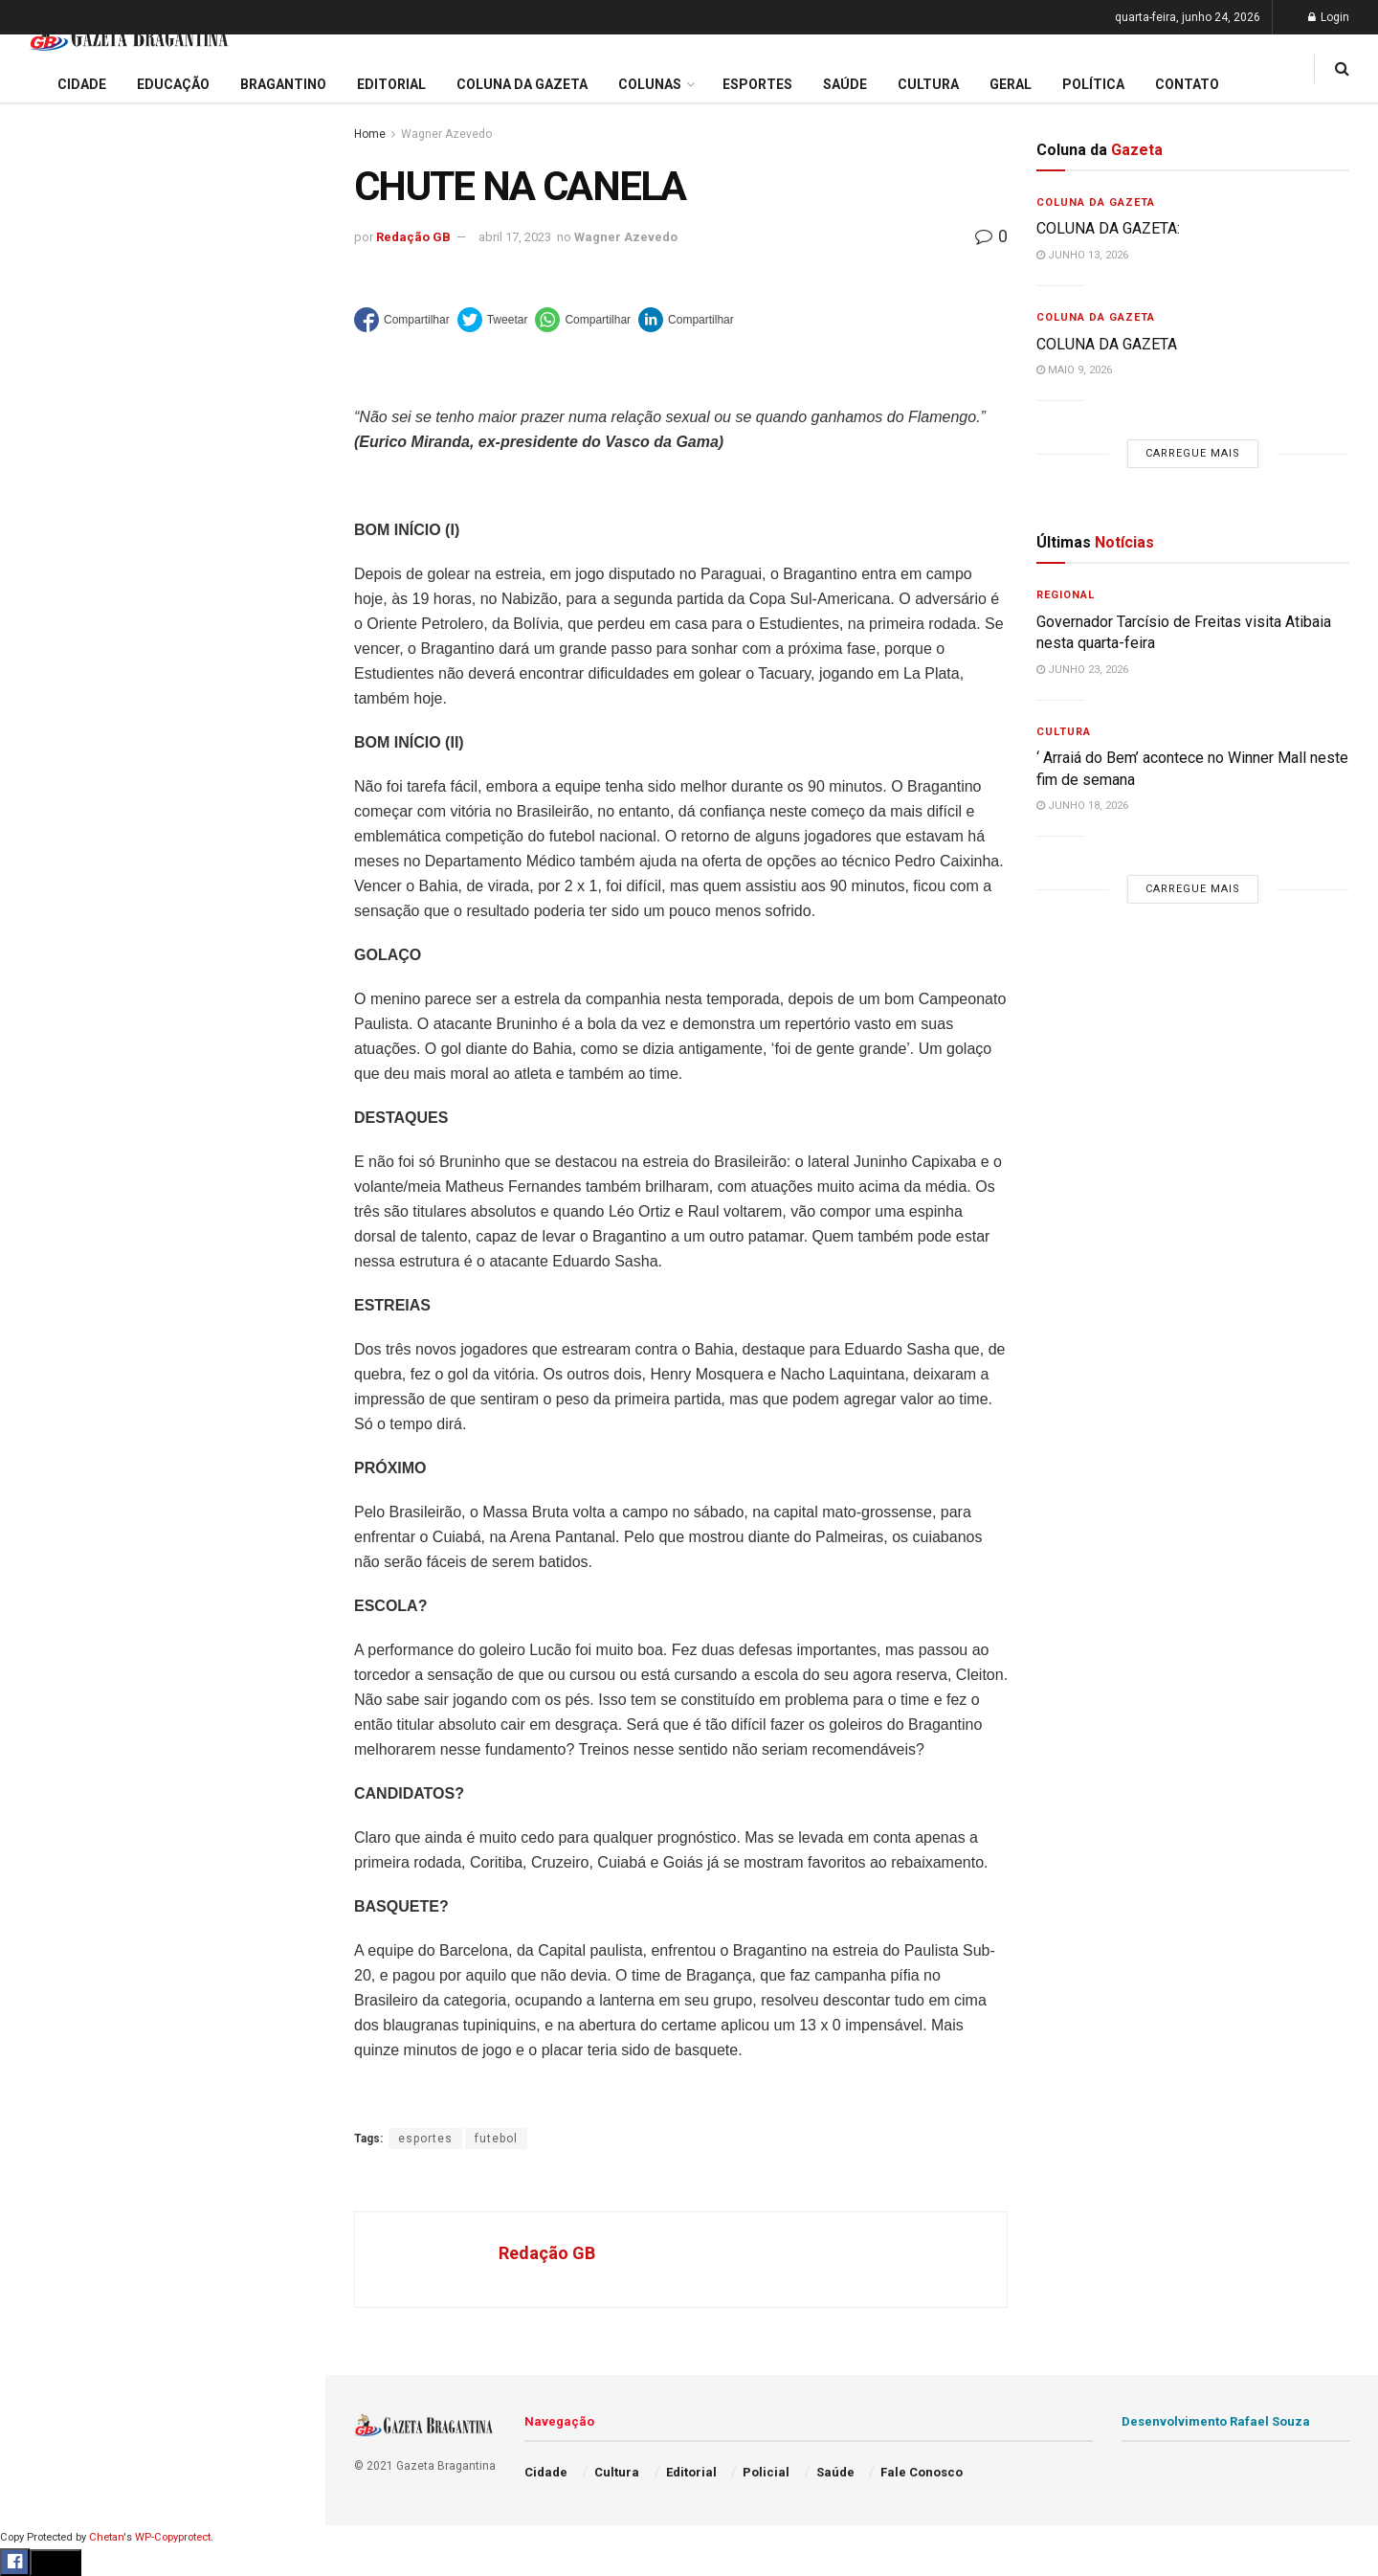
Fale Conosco (63, 1003)
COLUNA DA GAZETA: (1108, 228)
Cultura (42, 820)
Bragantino (54, 747)
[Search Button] (285, 1147)
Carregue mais (162, 449)
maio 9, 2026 (1074, 370)
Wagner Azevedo (446, 134)
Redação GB (413, 237)
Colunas (649, 84)
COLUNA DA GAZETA (1106, 344)
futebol (496, 2138)
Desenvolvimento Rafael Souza (1216, 2421)
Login (1328, 17)
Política (44, 893)
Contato (1187, 84)
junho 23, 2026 (1082, 669)
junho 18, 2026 (1082, 805)
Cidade (42, 601)
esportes (425, 2138)
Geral (36, 966)
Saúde (39, 930)
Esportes (48, 784)
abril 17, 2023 (514, 237)
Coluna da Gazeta (75, 711)
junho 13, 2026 (1082, 255)
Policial (43, 856)
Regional (1065, 595)
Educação (50, 637)
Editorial (46, 674)
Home (370, 134)
